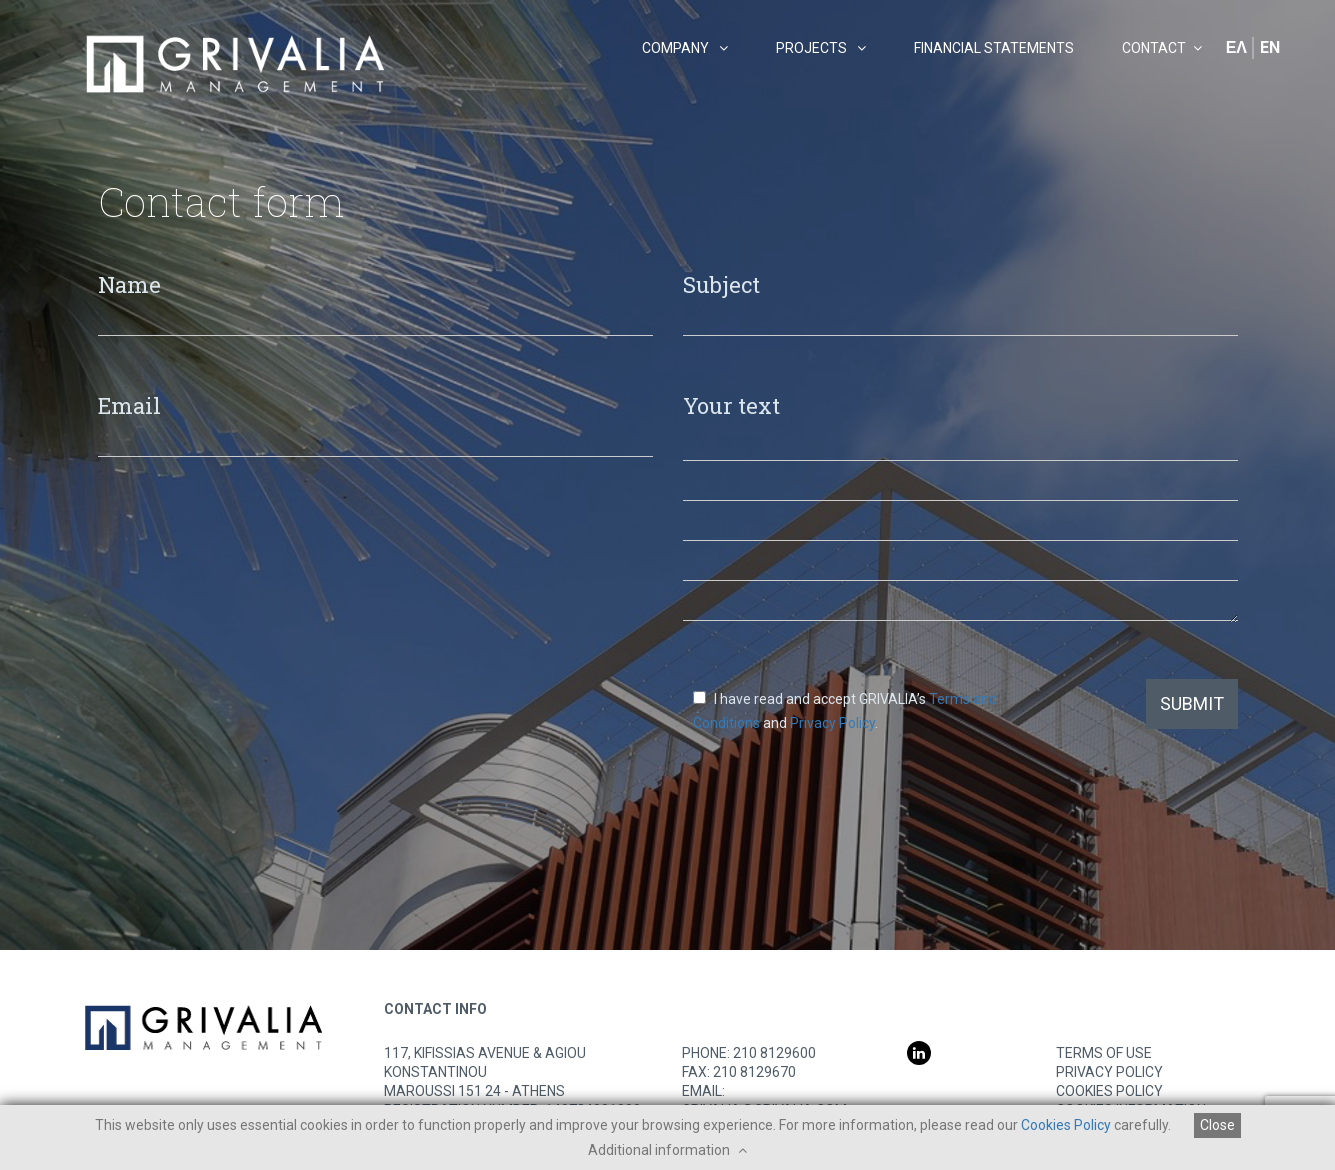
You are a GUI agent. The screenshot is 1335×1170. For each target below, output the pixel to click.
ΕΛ (1236, 47)
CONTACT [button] (1162, 48)
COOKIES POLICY (1109, 1091)
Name (129, 283)
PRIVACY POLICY (1109, 1072)
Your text (731, 404)
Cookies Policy (1066, 1125)
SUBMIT (1192, 703)
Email (129, 404)
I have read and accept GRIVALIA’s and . (845, 711)
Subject (721, 283)
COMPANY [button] (685, 48)
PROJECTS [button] (821, 48)
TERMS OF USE (1104, 1053)
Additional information (667, 1150)
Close (1217, 1125)
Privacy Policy (832, 723)
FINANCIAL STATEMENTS (994, 48)
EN (1270, 47)
